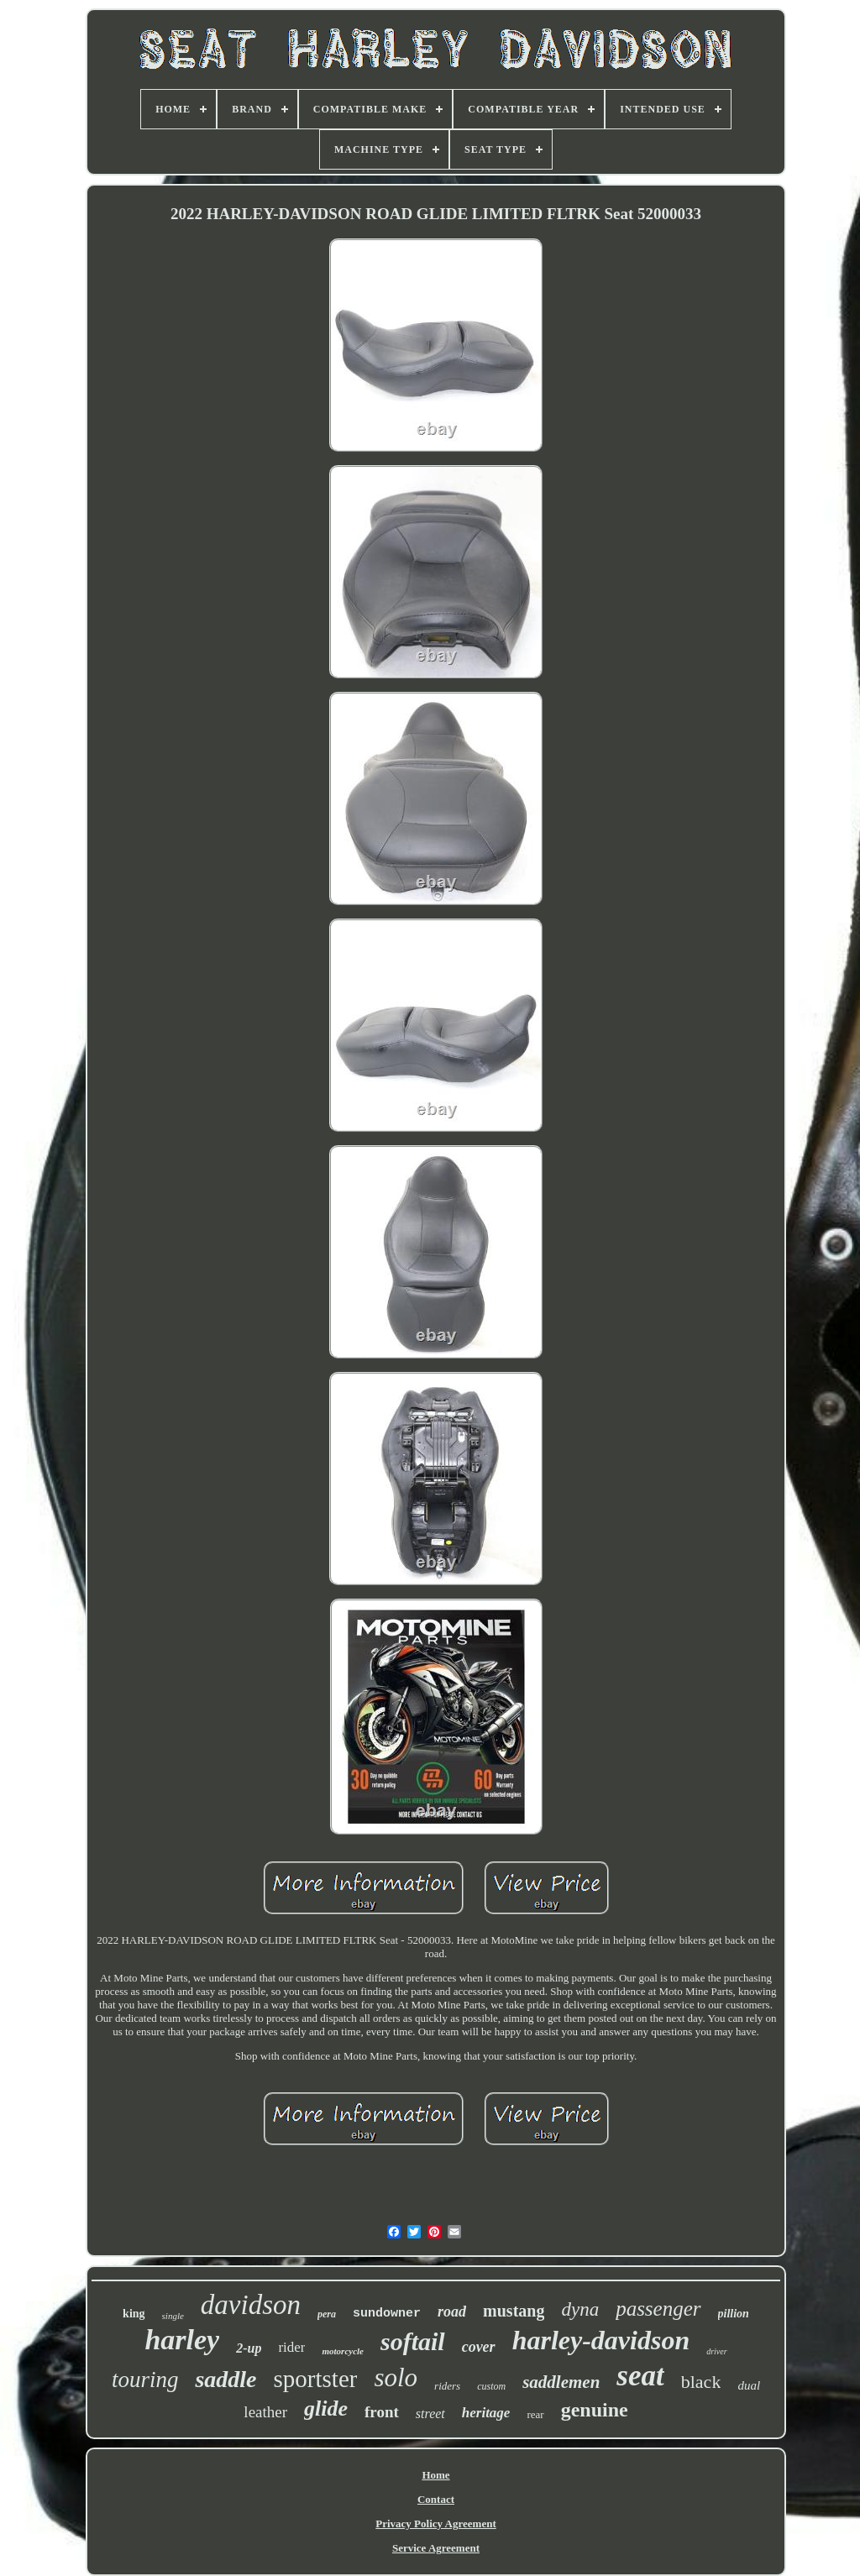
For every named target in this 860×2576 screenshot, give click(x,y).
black (701, 2381)
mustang (513, 2310)
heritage (486, 2413)
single (173, 2316)
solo (395, 2377)
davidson (251, 2305)
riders (447, 2386)
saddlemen (561, 2382)
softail (412, 2341)
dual (748, 2385)
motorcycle (342, 2351)
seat (639, 2375)
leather (265, 2412)
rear (535, 2414)
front (381, 2412)
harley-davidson (601, 2340)
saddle (225, 2379)
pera (326, 2314)
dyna (580, 2309)
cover (479, 2346)
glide (326, 2408)
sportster (316, 2378)
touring (145, 2379)
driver (716, 2351)
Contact (435, 2499)
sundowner (387, 2313)
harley (181, 2339)
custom (491, 2386)
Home (435, 2475)
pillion (733, 2313)
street (430, 2413)
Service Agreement (436, 2548)
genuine (594, 2410)
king (133, 2313)
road (452, 2311)
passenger (658, 2308)
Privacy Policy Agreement (435, 2523)
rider (291, 2347)
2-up (248, 2348)
